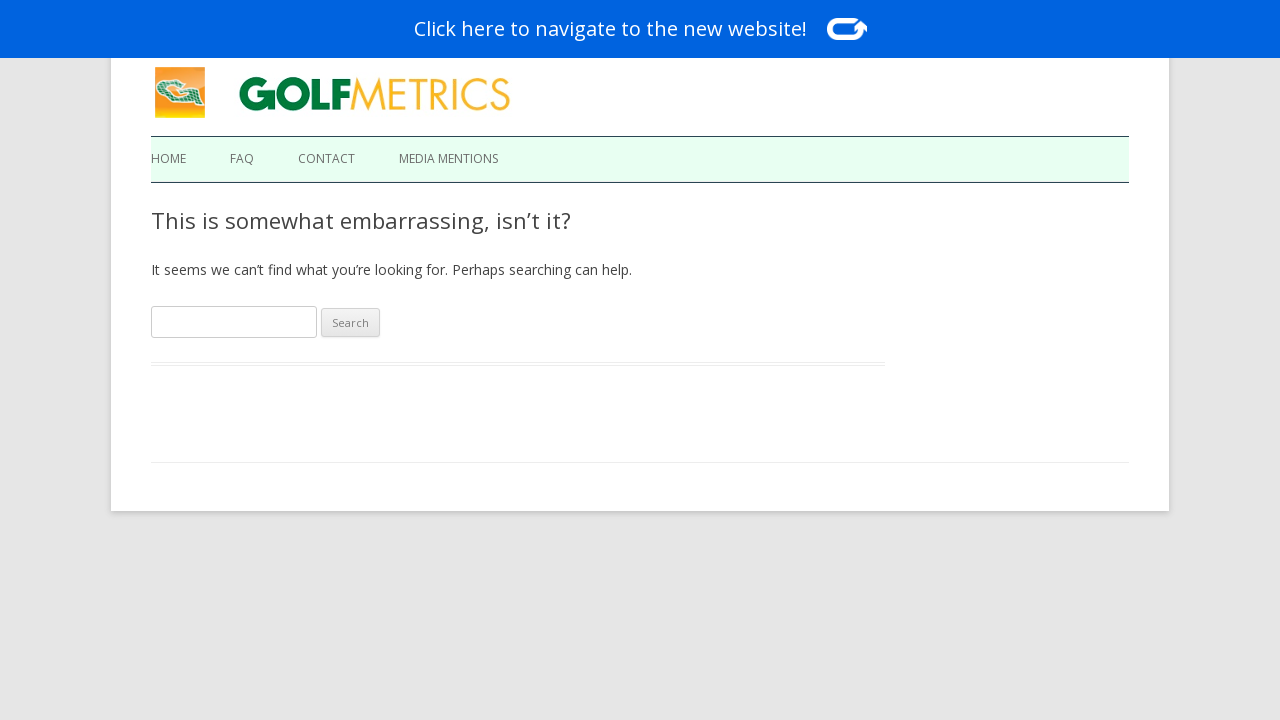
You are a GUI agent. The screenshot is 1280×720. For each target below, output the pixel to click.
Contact (326, 158)
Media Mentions (448, 158)
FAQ (242, 158)
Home (168, 158)
